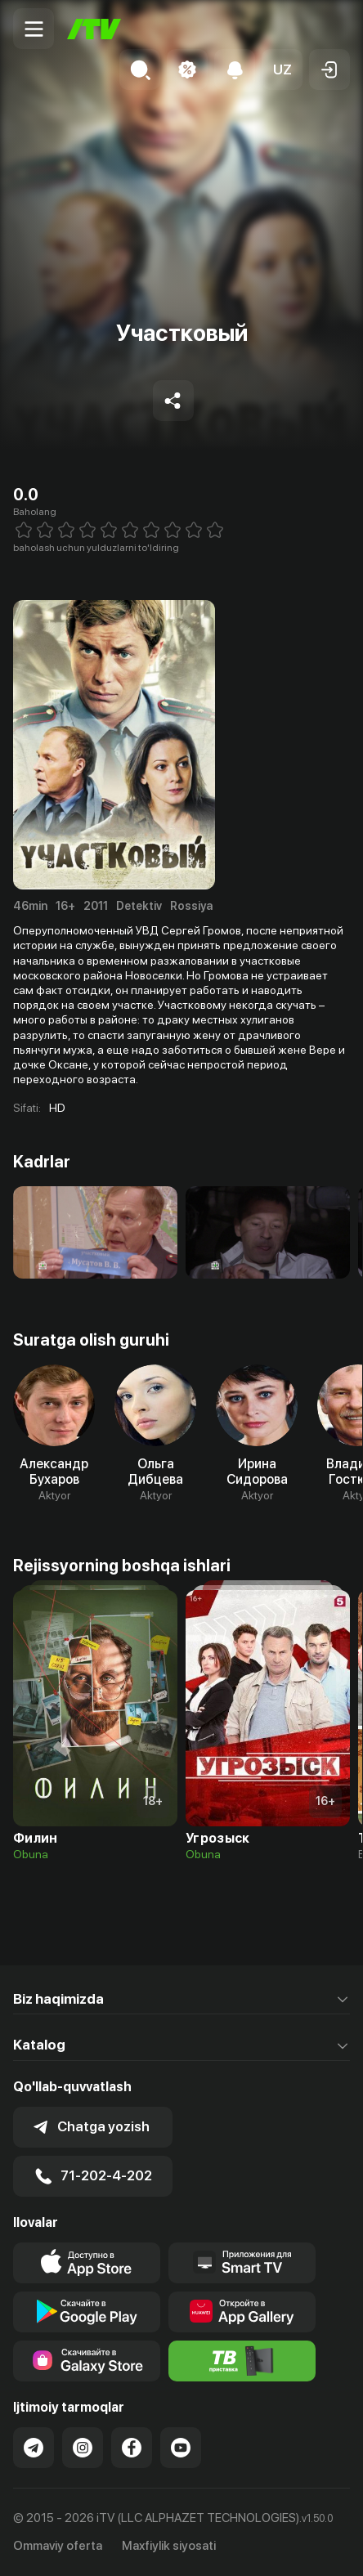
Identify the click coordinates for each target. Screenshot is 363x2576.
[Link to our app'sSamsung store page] (86, 2361)
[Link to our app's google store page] (86, 2312)
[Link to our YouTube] (180, 2447)
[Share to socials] (173, 400)
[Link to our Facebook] (131, 2447)
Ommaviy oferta (57, 2545)
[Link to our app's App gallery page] (242, 2312)
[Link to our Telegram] (33, 2447)
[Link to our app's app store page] (86, 2262)
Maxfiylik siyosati (169, 2545)
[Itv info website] (242, 2361)
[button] (282, 69)
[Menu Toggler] (33, 28)
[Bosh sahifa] (94, 29)
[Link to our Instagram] (82, 2447)
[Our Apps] (242, 2262)
